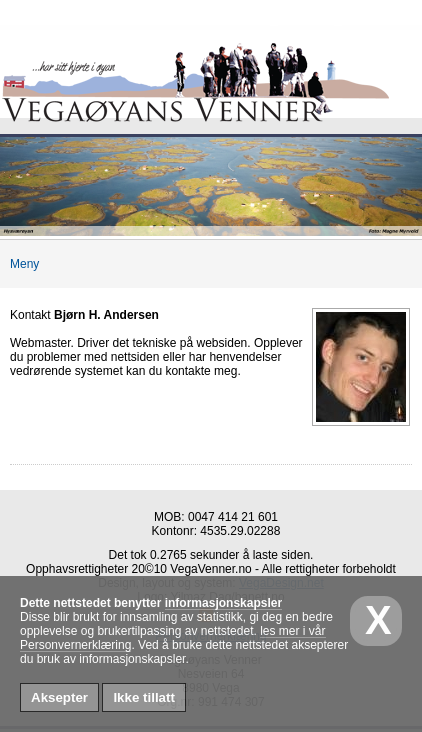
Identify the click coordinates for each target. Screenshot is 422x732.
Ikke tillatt (143, 697)
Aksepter (59, 697)
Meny (19, 264)
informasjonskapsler (223, 603)
